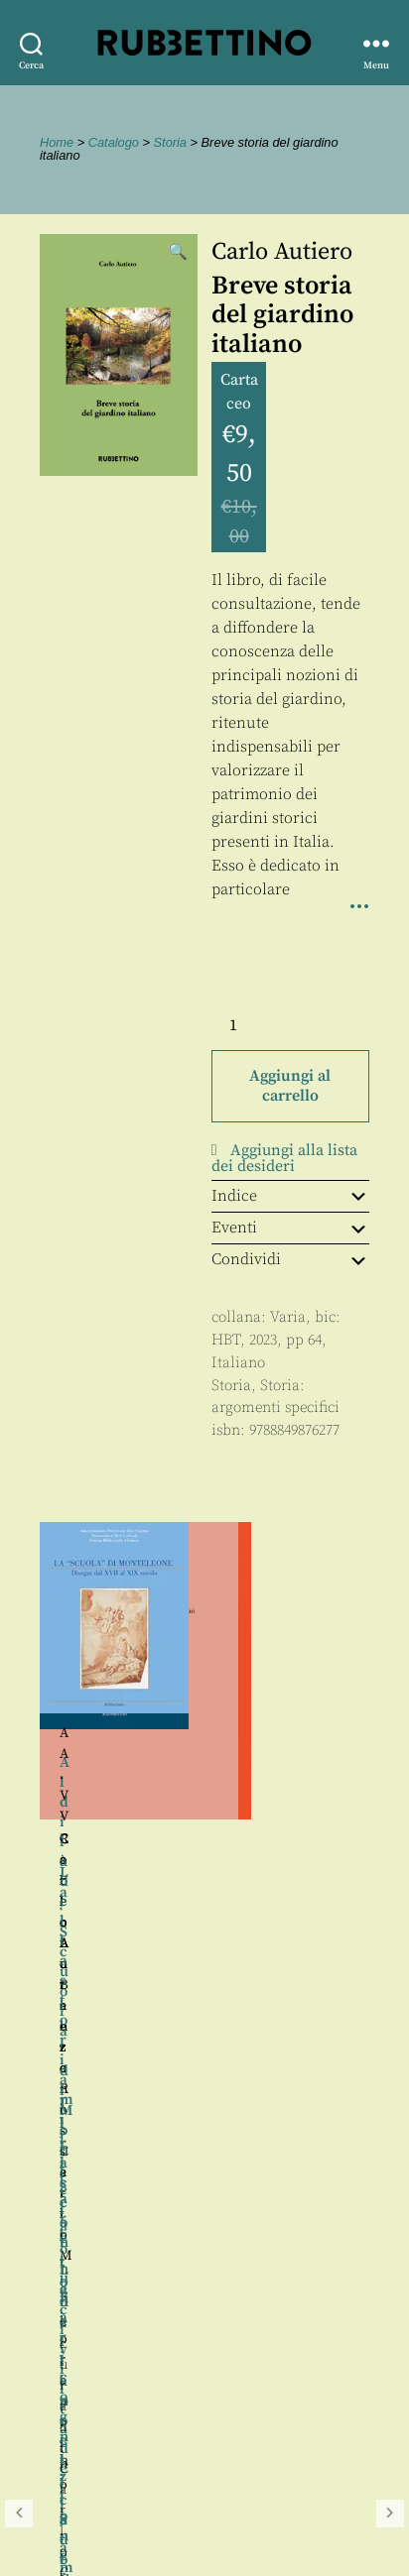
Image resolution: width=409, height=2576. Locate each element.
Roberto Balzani (285, 1839)
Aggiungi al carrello (290, 1086)
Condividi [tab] (290, 1259)
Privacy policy (74, 2501)
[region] (204, 1800)
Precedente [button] (19, 1800)
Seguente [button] (390, 1800)
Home (56, 142)
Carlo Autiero (281, 252)
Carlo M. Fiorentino (287, 1860)
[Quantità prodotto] (251, 1025)
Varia (288, 1317)
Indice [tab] (290, 1196)
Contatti (52, 2456)
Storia (170, 142)
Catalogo (113, 142)
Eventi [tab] (290, 1227)
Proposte (54, 2479)
